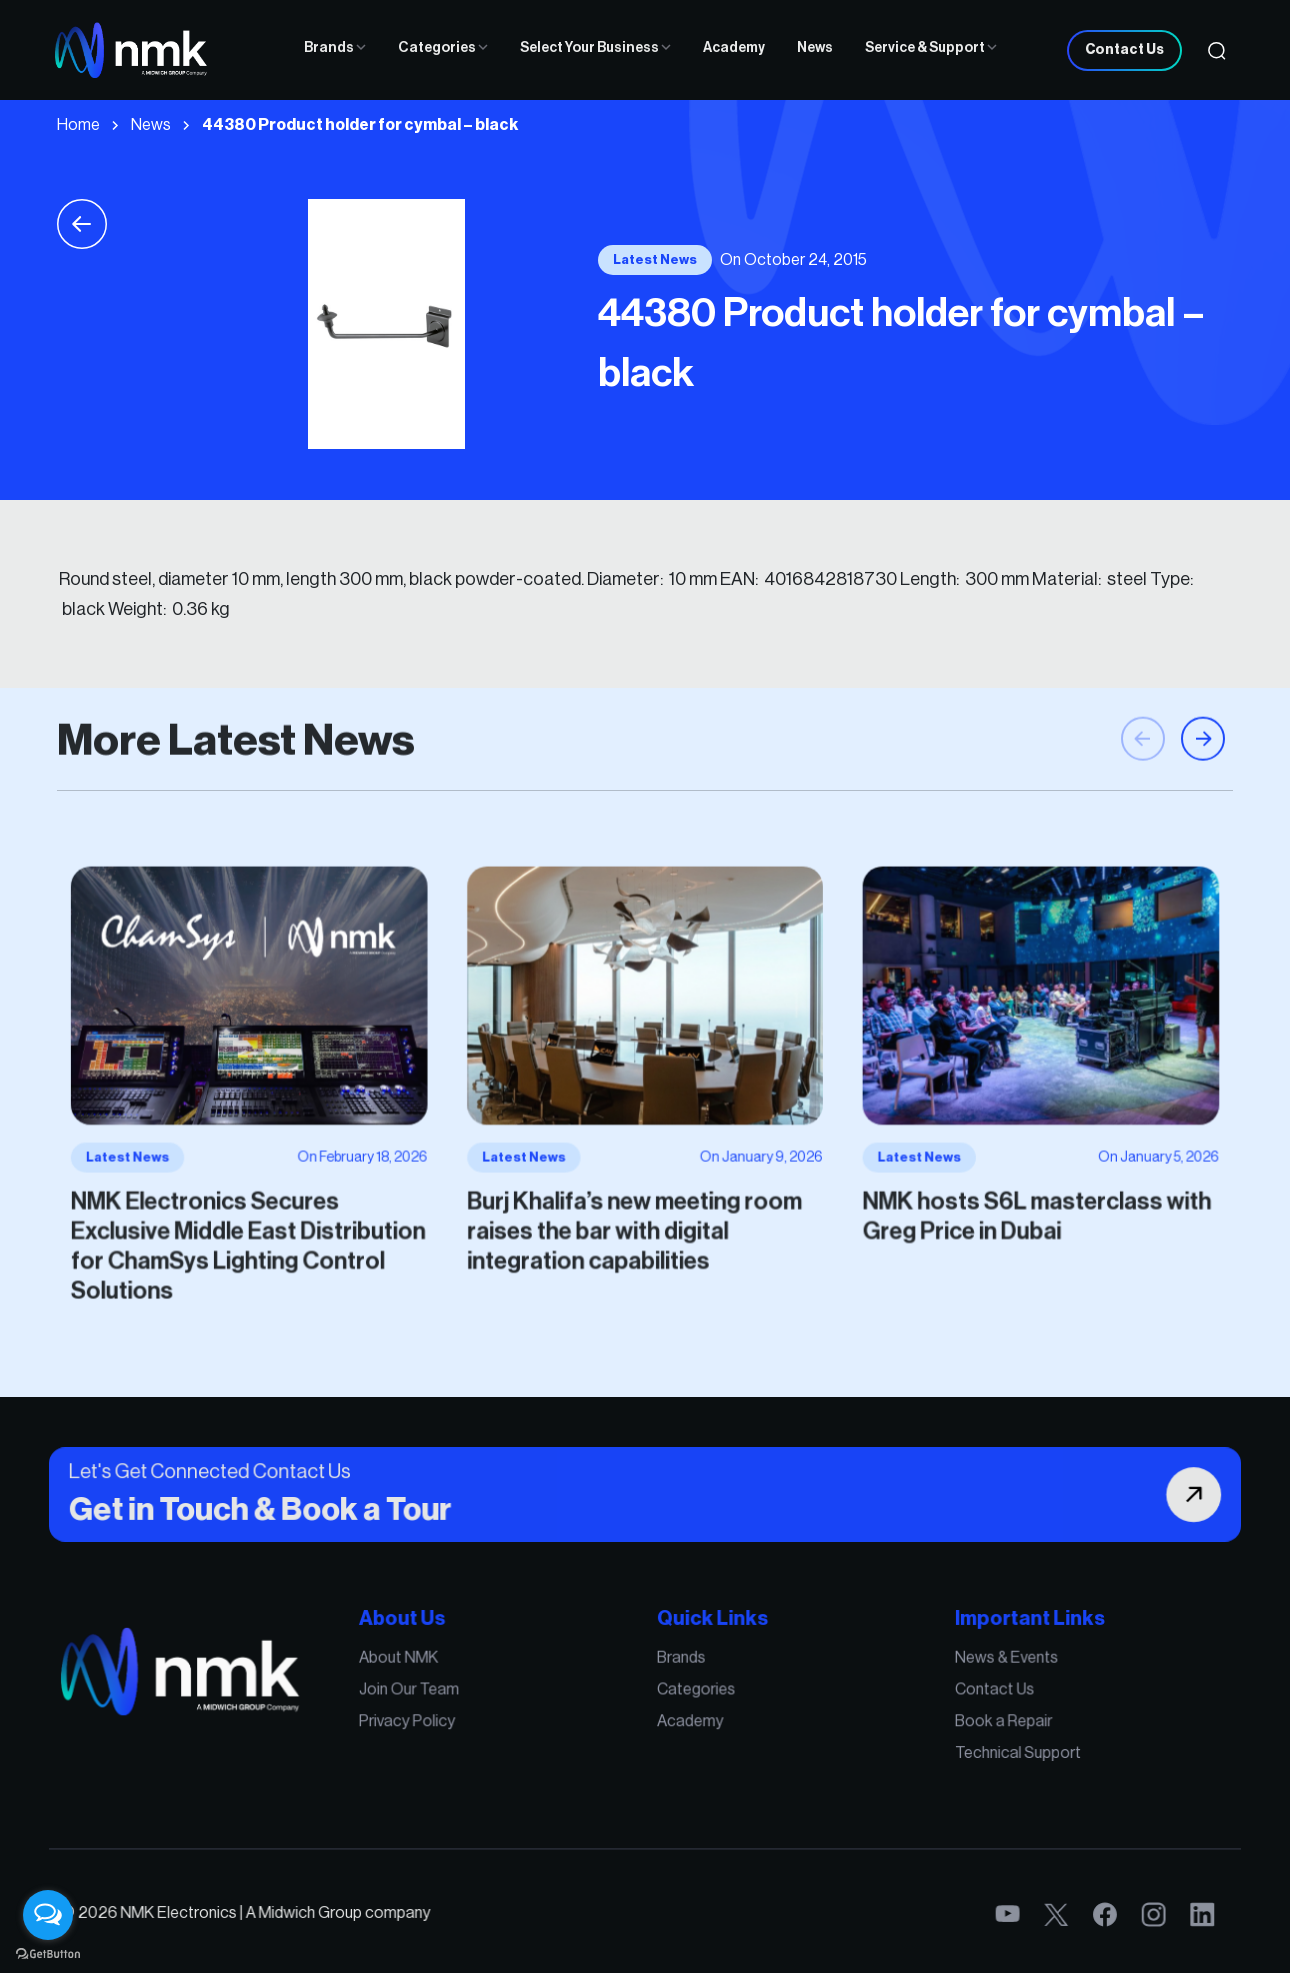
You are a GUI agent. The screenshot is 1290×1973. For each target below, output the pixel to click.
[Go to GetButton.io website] (48, 1953)
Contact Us (1124, 50)
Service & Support (931, 48)
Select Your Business (595, 48)
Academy (734, 48)
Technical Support (890, 1755)
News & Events (883, 1692)
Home (78, 125)
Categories (443, 48)
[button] (1203, 823)
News (815, 48)
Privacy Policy (488, 1734)
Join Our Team (489, 1713)
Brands (335, 48)
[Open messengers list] (48, 1915)
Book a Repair (881, 1734)
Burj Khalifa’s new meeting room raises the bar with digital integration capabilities (638, 1182)
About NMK (482, 1692)
